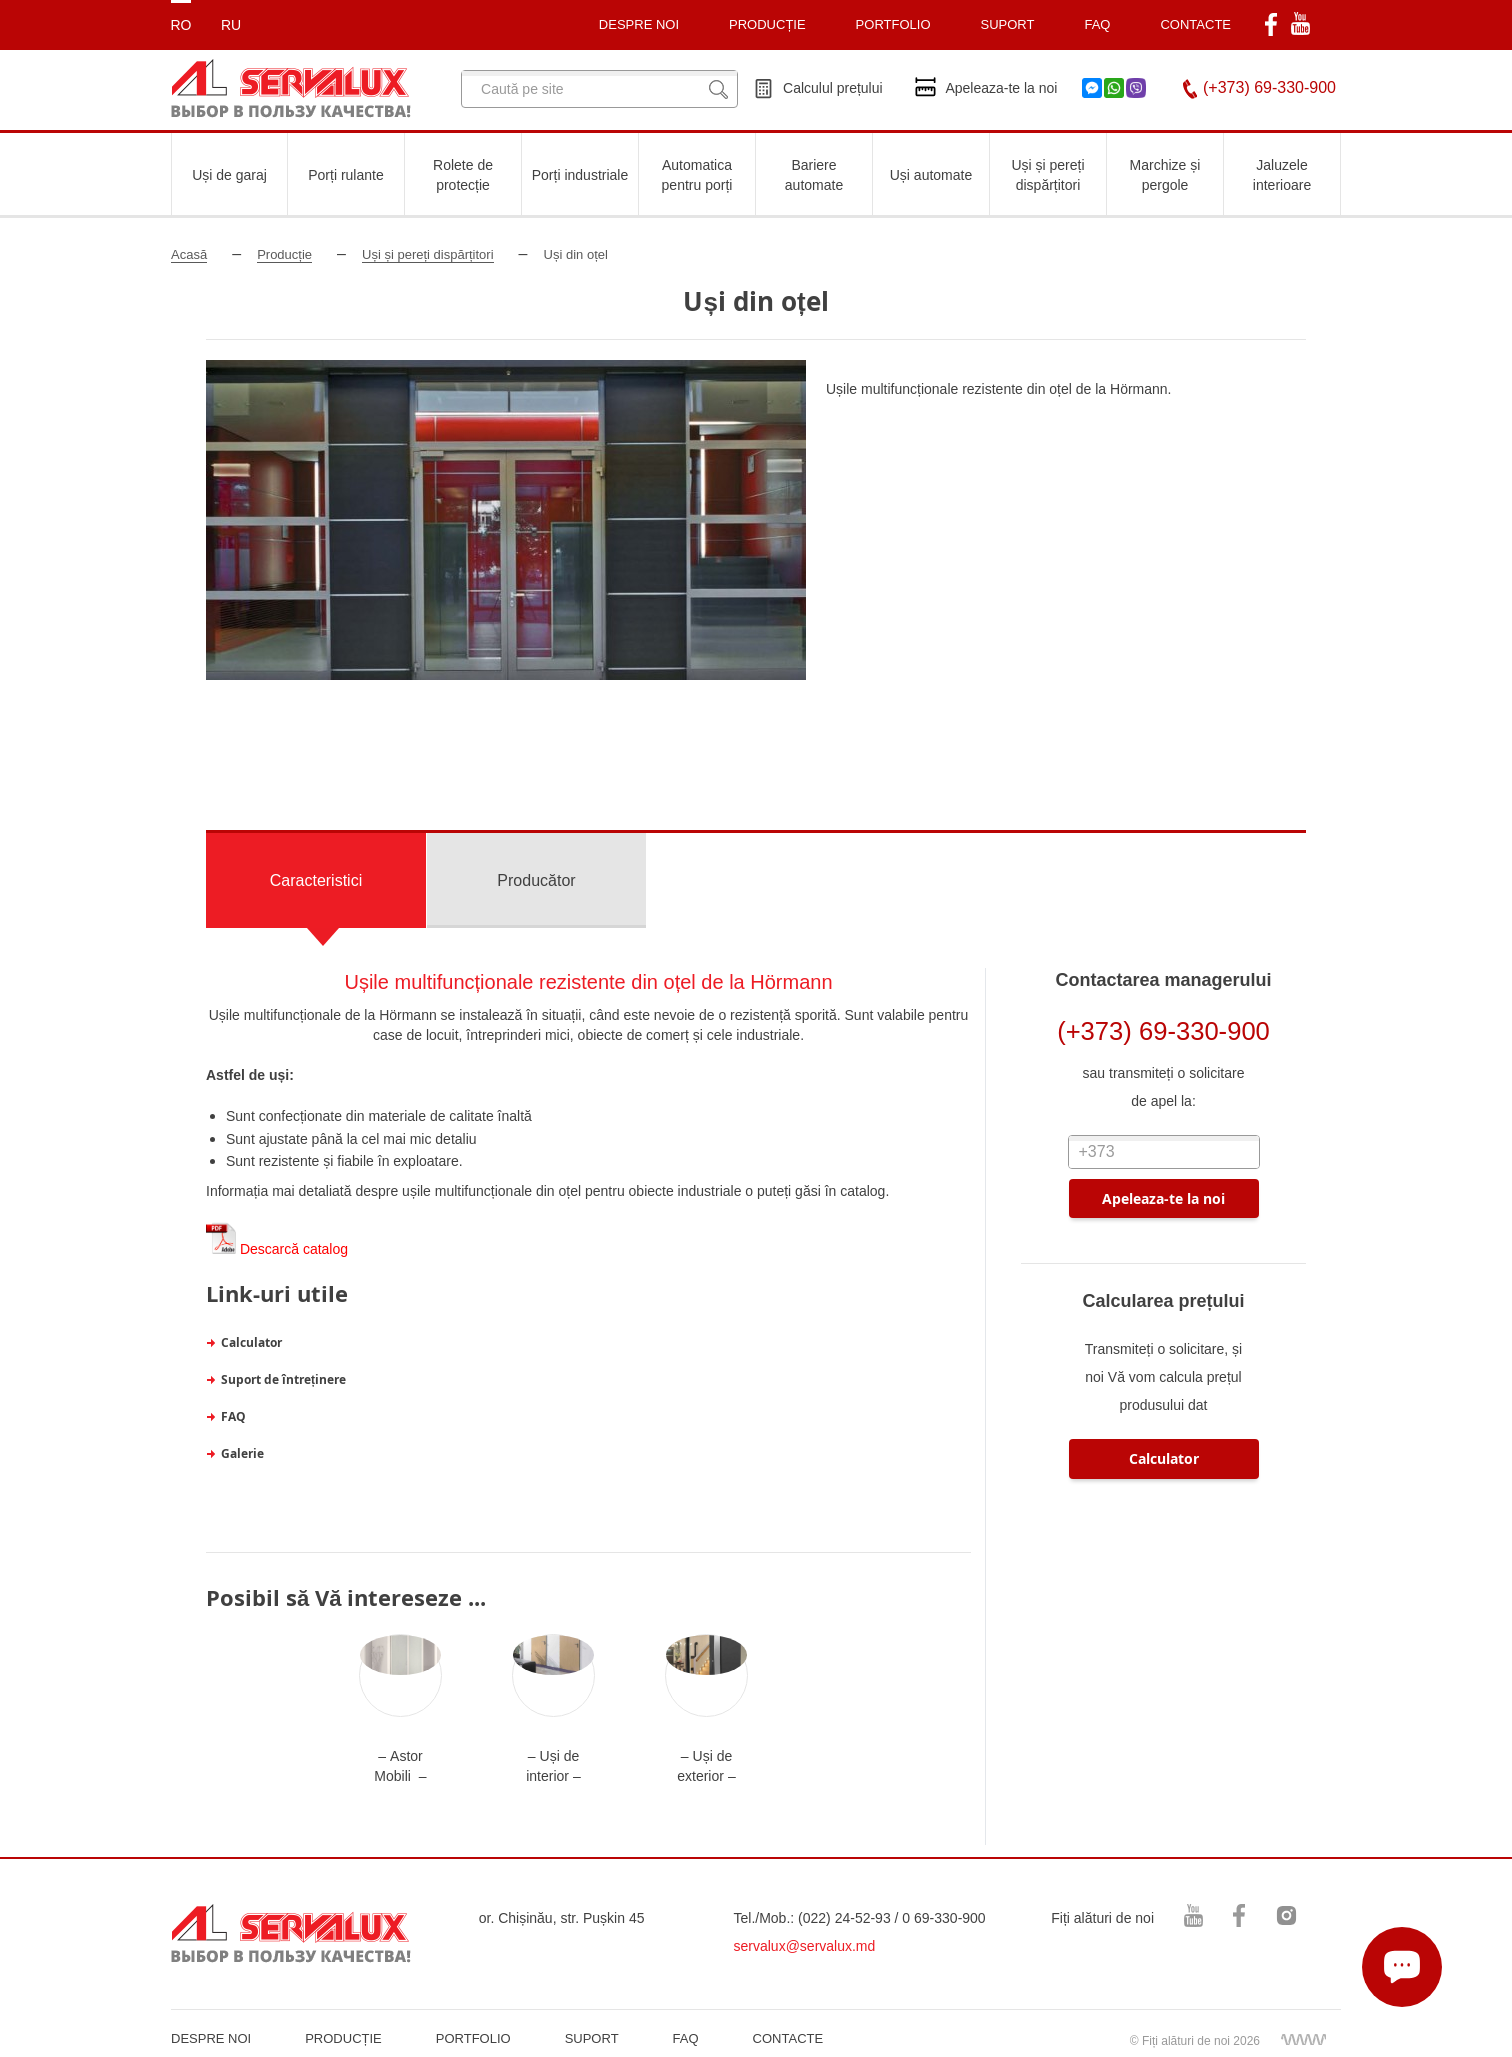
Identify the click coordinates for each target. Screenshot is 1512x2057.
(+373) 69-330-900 (1269, 87)
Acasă (189, 254)
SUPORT (1008, 24)
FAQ (1097, 24)
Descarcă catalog (277, 1249)
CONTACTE (1195, 24)
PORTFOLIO (473, 2038)
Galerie (242, 1453)
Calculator (251, 1342)
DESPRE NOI (211, 2038)
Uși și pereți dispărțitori (428, 254)
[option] (506, 520)
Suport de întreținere (283, 1379)
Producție (284, 254)
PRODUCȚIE (767, 24)
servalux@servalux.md (805, 1946)
